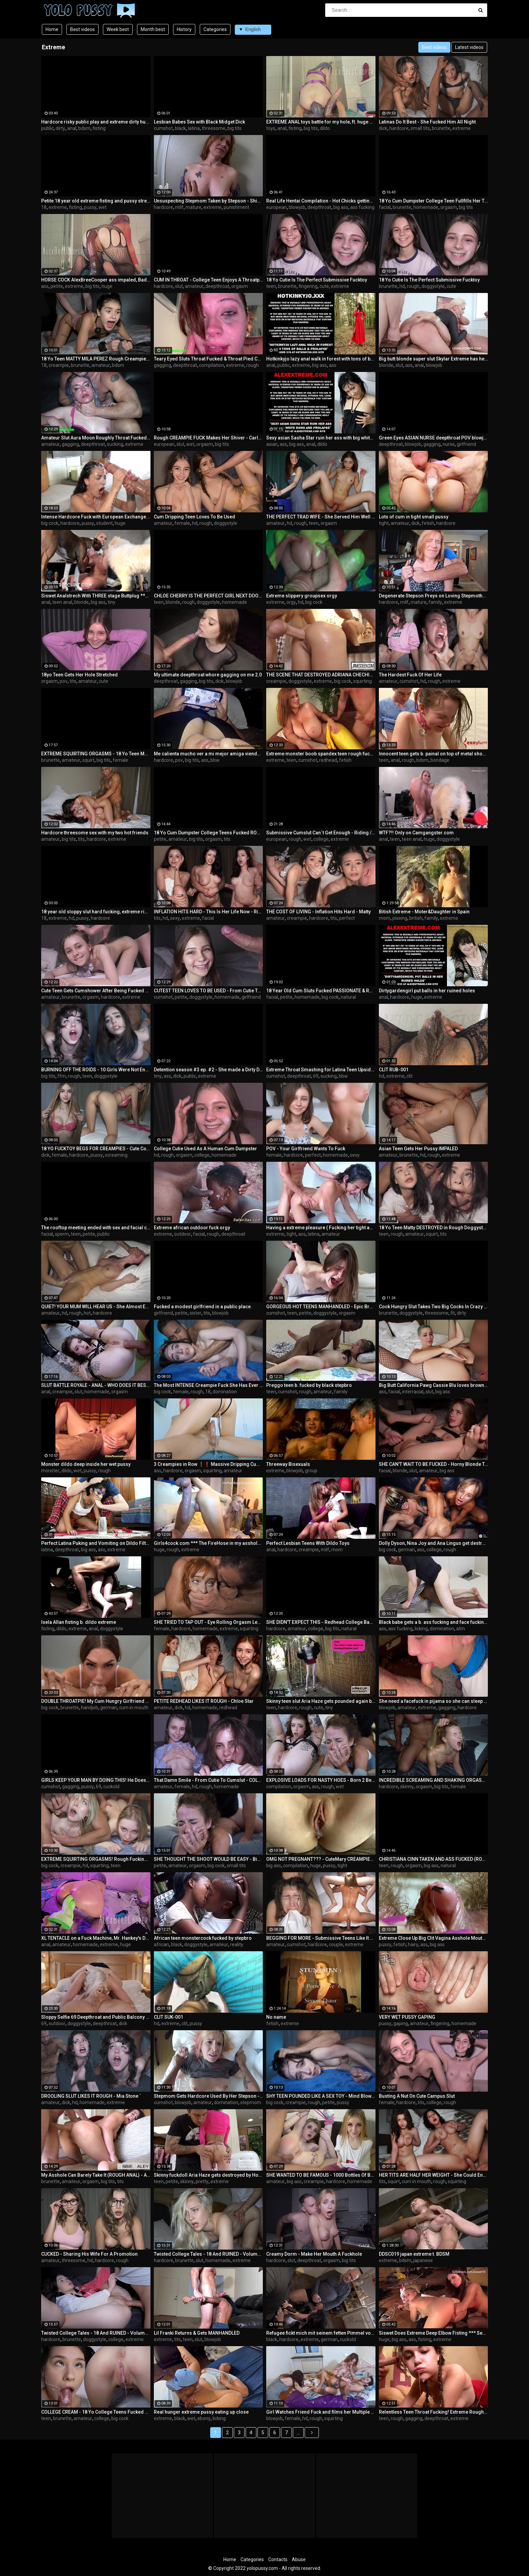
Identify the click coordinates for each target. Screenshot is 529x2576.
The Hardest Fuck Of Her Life (410, 674)
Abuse (299, 2559)
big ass (340, 207)
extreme (461, 128)
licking (421, 1628)
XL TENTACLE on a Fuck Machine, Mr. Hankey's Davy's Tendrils (95, 1938)
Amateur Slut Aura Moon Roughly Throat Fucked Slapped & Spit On (95, 437)
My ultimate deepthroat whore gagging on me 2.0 (208, 674)
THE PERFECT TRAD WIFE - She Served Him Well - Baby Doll (320, 516)
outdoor (182, 1234)
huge (107, 286)
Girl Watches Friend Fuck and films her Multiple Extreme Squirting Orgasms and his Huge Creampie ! (320, 2412)
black (180, 128)
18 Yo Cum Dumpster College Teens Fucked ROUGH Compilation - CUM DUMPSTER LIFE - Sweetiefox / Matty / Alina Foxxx (208, 832)
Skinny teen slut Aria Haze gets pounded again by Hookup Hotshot (320, 1701)
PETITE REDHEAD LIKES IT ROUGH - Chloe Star (204, 1701)
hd (402, 286)
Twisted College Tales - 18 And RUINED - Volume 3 (208, 2254)
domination (225, 1391)
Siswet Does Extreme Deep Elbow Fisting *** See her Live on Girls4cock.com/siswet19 (433, 2333)
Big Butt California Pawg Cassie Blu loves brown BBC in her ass (433, 1385)
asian (272, 444)
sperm (62, 1234)
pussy (90, 207)
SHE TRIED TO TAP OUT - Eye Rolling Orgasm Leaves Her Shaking (208, 1622)
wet (103, 207)
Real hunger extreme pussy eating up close (201, 2412)
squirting (362, 681)
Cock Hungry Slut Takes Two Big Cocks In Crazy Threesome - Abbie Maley (433, 1306)
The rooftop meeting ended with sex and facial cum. (95, 1227)
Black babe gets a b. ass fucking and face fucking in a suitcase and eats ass (433, 1622)
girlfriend (466, 444)
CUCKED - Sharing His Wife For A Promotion (89, 2254)
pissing (399, 918)
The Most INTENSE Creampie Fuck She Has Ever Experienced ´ (208, 1385)
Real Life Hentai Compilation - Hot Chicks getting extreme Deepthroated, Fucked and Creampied (320, 201)
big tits (234, 128)
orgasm (448, 207)
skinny (407, 1786)
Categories (215, 29)
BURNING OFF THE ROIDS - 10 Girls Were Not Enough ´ (95, 1069)
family (435, 602)
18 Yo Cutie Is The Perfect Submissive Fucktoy (316, 280)
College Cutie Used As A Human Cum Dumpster (205, 1148)
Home (52, 29)
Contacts (277, 2559)
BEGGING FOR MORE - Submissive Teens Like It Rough (320, 1938)
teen (271, 286)
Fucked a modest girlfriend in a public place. (203, 1306)
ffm (61, 1076)
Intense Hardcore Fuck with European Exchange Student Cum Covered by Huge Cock (95, 516)
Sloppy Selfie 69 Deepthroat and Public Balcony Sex (95, 2017)
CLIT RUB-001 (394, 1069)
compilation (211, 365)
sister (195, 1313)
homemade (425, 207)
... (298, 2432)
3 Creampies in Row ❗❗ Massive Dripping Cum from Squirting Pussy (208, 1464)
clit (410, 1076)
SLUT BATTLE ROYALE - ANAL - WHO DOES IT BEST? (95, 1385)
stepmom (250, 2102)
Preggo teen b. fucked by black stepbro (309, 1385)
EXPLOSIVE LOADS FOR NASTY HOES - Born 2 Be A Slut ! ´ (320, 1780)
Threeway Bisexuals (288, 1464)
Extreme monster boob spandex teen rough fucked (320, 753)
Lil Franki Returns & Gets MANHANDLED (197, 2333)
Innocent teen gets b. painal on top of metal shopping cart (433, 753)
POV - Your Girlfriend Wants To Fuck (305, 1148)
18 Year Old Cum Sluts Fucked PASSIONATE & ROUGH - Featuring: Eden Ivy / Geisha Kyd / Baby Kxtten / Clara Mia (320, 990)
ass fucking (362, 207)
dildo (325, 128)
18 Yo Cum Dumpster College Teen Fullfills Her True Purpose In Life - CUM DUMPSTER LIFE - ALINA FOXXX (433, 201)
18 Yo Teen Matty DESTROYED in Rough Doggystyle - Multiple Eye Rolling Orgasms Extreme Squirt (433, 1227)
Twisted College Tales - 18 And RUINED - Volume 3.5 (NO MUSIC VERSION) (95, 2333)
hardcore (399, 128)
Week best (118, 29)
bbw (215, 760)
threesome (213, 128)
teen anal (62, 602)
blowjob (297, 207)
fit (452, 1313)
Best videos (82, 29)
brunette (441, 128)
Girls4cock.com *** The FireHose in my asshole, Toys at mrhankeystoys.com (208, 1543)
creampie (59, 365)
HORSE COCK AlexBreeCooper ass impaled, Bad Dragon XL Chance (95, 280)
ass (45, 286)
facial (385, 207)
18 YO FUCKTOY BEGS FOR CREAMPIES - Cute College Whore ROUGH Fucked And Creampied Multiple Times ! (95, 1148)
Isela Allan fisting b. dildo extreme (78, 1622)
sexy (175, 918)
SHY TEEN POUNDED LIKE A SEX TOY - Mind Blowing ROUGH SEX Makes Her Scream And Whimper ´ (320, 2096)
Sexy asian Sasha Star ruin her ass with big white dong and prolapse (320, 437)
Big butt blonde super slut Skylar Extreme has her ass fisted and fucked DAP (433, 358)
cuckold (111, 1786)
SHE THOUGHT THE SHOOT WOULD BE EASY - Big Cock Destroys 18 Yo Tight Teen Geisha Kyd (208, 1859)
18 (44, 207)
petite (57, 286)
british (415, 918)
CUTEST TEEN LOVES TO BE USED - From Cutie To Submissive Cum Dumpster (208, 990)
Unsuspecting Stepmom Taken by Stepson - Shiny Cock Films (208, 201)
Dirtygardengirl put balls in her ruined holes (427, 990)
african (161, 1944)
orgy (291, 602)
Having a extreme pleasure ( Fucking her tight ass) (320, 1227)
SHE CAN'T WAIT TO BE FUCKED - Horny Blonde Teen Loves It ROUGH (433, 1464)
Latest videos (469, 47)
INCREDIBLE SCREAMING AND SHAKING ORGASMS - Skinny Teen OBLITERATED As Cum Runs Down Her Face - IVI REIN (433, 1780)
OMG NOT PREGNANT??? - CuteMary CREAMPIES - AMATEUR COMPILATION (320, 1859)
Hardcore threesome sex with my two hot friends (94, 832)
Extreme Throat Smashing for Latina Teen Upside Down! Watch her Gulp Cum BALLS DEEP (320, 1069)
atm (460, 1628)
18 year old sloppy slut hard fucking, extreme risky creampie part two (95, 911)
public (47, 128)
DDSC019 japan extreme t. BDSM (414, 2254)
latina (194, 128)
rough (413, 286)
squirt (88, 760)
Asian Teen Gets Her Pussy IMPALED (418, 1148)
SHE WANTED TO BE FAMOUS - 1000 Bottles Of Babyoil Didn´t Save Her (320, 2175)
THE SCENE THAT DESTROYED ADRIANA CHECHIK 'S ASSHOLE (320, 674)
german (406, 1549)
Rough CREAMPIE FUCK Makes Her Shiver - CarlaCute (208, 437)
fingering (308, 286)
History (184, 29)
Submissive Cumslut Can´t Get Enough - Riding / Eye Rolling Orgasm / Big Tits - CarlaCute (320, 832)
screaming (116, 1155)
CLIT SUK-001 (168, 2017)
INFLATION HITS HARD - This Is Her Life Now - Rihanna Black (208, 911)
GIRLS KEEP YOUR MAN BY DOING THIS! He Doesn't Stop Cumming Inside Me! (95, 1780)
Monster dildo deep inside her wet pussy (86, 1464)
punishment (236, 207)
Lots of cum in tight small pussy (413, 516)
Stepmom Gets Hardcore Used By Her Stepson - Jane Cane (208, 2096)
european (276, 207)
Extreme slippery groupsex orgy (301, 595)
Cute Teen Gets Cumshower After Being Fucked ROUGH (95, 990)
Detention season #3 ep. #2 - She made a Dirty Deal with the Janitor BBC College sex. (208, 1069)
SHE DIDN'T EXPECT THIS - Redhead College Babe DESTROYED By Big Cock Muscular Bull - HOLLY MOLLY (320, 1622)
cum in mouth (133, 1707)
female (182, 523)
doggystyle (433, 286)
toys (270, 128)
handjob (89, 1707)
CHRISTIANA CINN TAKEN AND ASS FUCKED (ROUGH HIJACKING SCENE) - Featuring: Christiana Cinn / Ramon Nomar (433, 1859)
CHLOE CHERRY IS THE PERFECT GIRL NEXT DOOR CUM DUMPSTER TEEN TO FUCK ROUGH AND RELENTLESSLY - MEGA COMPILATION (208, 595)
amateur (194, 286)
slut (179, 286)
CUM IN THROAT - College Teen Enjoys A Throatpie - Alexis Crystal (208, 280)
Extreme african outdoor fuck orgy (192, 1227)
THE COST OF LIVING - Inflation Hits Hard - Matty (318, 911)
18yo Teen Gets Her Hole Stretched (79, 674)
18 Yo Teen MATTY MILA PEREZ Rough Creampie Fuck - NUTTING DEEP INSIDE (95, 358)
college (321, 839)
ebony (204, 2418)
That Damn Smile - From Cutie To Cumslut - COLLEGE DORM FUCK (208, 1780)
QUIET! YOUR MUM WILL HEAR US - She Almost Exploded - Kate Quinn (95, 1306)
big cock (49, 523)
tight (384, 523)
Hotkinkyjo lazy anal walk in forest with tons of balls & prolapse (320, 358)
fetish (428, 523)
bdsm (84, 128)
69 (315, 1076)
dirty (60, 128)
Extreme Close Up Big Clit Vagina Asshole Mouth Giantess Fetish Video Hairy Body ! (433, 1938)
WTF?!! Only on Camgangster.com (416, 832)
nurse (449, 444)
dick (383, 128)
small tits (420, 128)
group (311, 1470)
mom (384, 918)
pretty (202, 2181)
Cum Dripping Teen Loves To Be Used (194, 516)
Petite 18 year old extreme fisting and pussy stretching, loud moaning (95, 201)
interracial (412, 1391)
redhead (328, 760)
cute (324, 286)
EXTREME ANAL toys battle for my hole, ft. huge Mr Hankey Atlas (320, 122)
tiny (111, 602)
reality (236, 1944)
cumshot (163, 128)
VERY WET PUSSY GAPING (407, 2017)
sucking (115, 444)
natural (348, 997)
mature (193, 207)
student (104, 523)
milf (179, 207)
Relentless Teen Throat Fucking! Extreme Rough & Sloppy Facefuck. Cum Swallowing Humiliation (433, 2412)
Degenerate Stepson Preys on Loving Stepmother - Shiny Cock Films (433, 595)
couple (336, 1944)
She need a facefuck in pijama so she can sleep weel (433, 1701)
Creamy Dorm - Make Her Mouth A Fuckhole (314, 2254)
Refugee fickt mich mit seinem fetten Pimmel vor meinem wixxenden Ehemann (320, 2333)
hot (87, 1313)
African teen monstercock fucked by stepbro (203, 1938)
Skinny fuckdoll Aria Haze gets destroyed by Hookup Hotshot (208, 2175)
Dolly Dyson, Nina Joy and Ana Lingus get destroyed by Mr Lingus (433, 1543)
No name (276, 2017)
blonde (386, 365)
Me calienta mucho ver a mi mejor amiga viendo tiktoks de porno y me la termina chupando (208, 753)
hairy (413, 1944)
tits (72, 681)
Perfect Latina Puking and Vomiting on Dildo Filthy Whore (95, 1543)
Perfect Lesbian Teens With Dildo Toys (308, 1543)
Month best (153, 29)
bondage (439, 760)
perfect (347, 918)
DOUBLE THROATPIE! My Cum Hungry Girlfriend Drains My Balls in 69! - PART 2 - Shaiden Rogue (95, 1701)
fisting (99, 128)
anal (71, 128)
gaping (400, 2023)
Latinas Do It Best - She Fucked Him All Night (427, 122)
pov (63, 681)
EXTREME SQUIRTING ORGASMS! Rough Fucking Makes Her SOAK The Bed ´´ (95, 1859)
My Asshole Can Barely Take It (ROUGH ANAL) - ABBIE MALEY (95, 2175)
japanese (423, 2260)
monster (50, 1470)
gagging (162, 365)
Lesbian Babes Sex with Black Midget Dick (199, 122)
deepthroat (319, 207)
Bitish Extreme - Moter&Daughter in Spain (424, 911)
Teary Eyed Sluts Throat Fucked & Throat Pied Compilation (208, 358)
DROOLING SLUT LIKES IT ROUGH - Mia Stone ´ (91, 2096)
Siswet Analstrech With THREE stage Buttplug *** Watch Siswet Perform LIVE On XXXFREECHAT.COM (95, 595)
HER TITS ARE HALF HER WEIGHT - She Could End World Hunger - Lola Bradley (433, 2175)
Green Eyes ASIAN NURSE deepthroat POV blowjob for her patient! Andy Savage (433, 437)
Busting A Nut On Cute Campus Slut (417, 2096)
